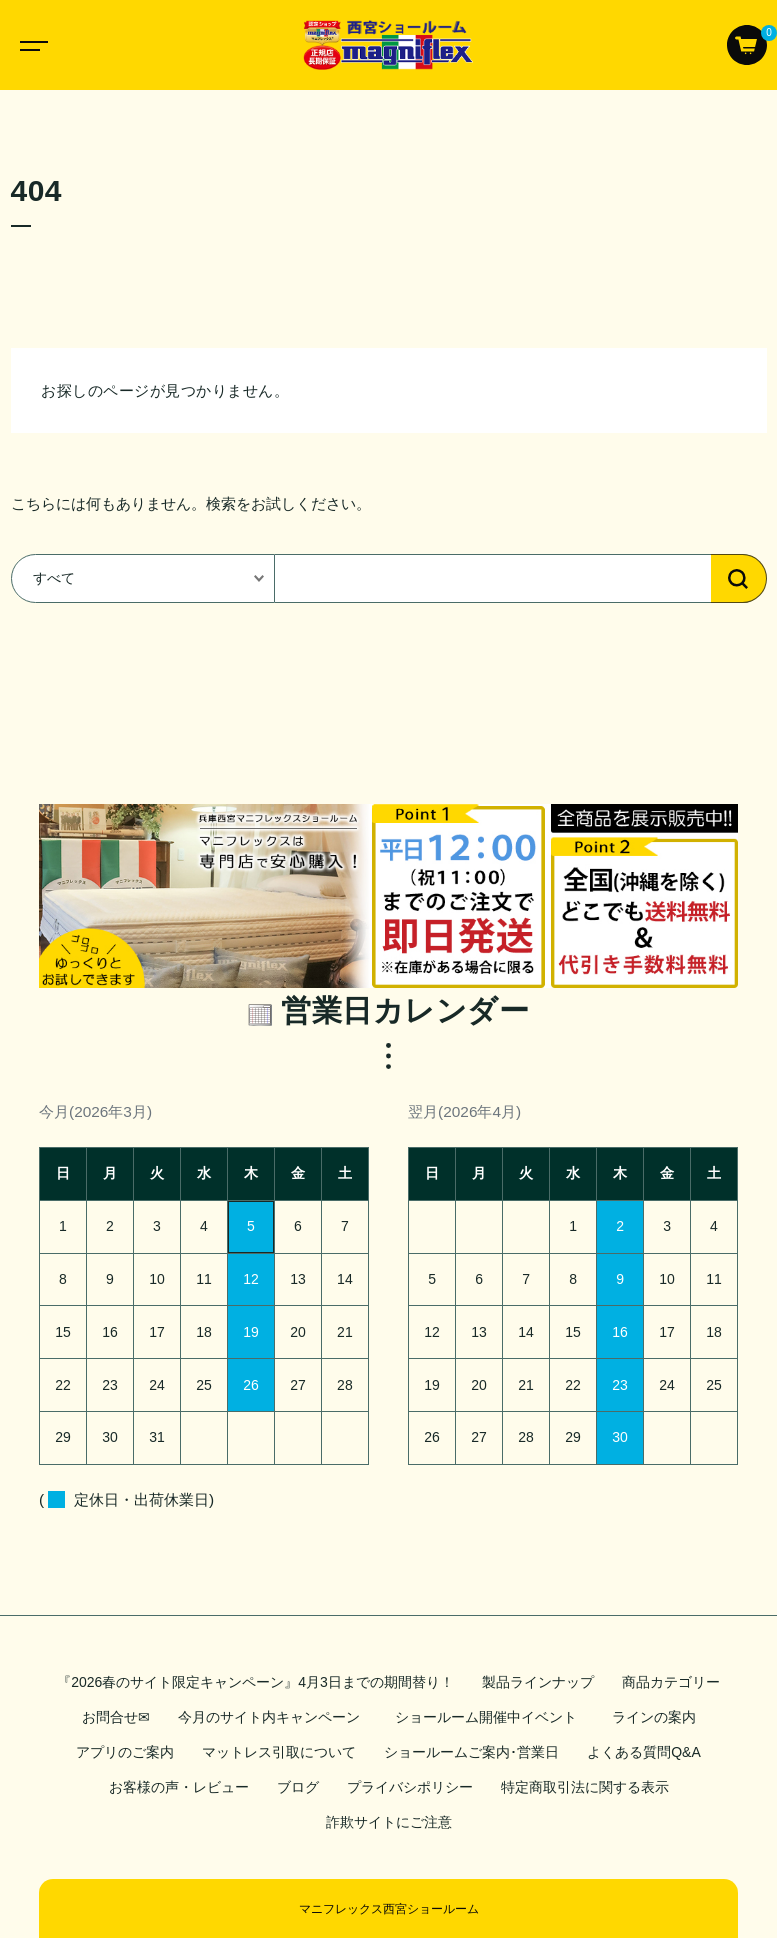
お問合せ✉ (116, 1717)
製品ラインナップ (538, 1682)
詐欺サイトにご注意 (389, 1822)
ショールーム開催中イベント (489, 1717)
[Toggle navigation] (30, 45)
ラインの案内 (654, 1717)
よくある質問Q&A (644, 1752)
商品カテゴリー (671, 1682)
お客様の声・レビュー (179, 1787)
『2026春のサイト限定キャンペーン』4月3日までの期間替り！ (255, 1682)
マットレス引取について (279, 1752)
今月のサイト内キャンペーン (269, 1717)
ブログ (298, 1787)
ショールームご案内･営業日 (471, 1752)
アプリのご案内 (125, 1752)
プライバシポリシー (410, 1787)
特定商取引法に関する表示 (585, 1787)
